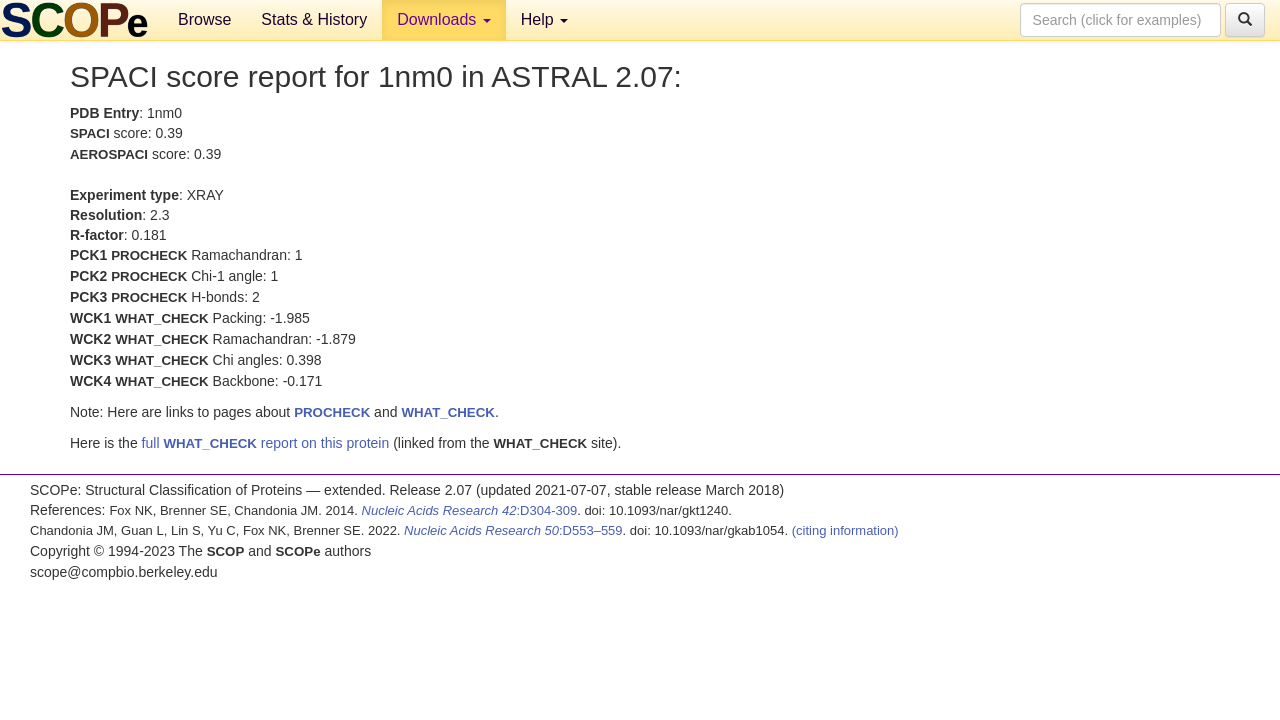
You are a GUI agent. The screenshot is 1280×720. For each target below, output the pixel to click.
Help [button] (544, 19)
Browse (204, 19)
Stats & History (314, 19)
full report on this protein (266, 443)
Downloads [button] (444, 19)
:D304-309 (470, 510)
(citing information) (845, 530)
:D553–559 (513, 530)
